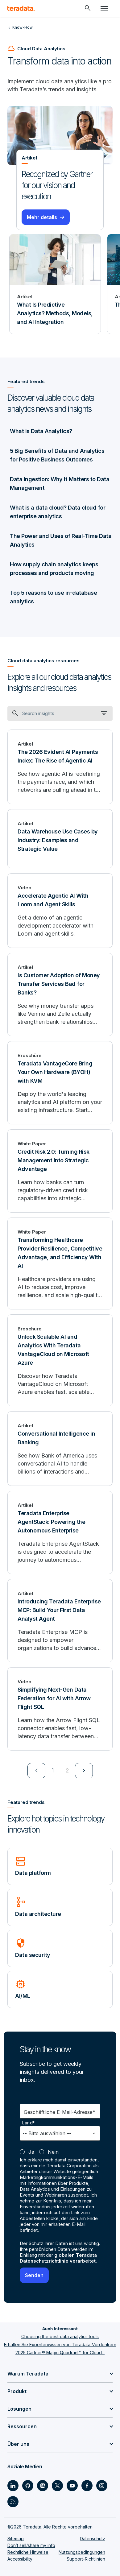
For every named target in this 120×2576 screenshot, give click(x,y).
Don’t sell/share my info (31, 2545)
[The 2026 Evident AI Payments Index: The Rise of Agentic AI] (60, 767)
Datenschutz (92, 2538)
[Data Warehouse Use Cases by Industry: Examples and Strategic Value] (60, 838)
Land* (28, 2123)
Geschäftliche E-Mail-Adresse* (59, 2112)
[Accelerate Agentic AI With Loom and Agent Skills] (60, 910)
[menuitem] (36, 1770)
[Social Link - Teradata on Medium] (42, 2485)
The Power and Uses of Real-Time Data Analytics (60, 540)
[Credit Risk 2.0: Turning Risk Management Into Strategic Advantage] (60, 1171)
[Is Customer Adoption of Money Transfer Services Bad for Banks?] (60, 994)
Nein (53, 2152)
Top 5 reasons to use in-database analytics (53, 597)
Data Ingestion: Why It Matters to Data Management (59, 483)
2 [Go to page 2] (67, 1770)
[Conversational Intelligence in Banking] (60, 1448)
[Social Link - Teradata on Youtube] (72, 2485)
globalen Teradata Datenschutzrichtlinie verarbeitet (58, 2258)
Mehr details (42, 217)
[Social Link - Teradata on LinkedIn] (13, 2485)
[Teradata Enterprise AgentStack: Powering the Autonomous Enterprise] (60, 1532)
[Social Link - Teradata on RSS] (13, 2501)
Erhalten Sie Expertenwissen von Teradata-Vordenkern (60, 2344)
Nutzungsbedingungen (82, 2552)
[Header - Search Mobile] (87, 8)
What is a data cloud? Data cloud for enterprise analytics (57, 511)
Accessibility (19, 2559)
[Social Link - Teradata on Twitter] (57, 2485)
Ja (31, 2152)
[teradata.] (21, 8)
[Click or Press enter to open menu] (104, 8)
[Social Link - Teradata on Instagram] (101, 2485)
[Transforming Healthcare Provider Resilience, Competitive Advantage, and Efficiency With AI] (60, 1263)
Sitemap (15, 2538)
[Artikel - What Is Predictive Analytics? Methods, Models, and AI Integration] (55, 284)
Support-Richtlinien (86, 2559)
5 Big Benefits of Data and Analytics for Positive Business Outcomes (57, 455)
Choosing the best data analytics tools (60, 2336)
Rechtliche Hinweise (27, 2552)
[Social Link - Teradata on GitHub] (27, 2485)
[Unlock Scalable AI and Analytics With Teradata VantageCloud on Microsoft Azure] (60, 1360)
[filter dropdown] (104, 713)
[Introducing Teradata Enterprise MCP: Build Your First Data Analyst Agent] (60, 1620)
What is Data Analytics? (41, 431)
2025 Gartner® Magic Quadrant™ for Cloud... (60, 2352)
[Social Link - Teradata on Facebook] (87, 2485)
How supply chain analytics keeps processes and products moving (54, 568)
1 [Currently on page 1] (53, 1770)
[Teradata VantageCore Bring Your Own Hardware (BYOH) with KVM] (60, 1082)
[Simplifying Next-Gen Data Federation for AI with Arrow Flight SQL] (60, 1709)
